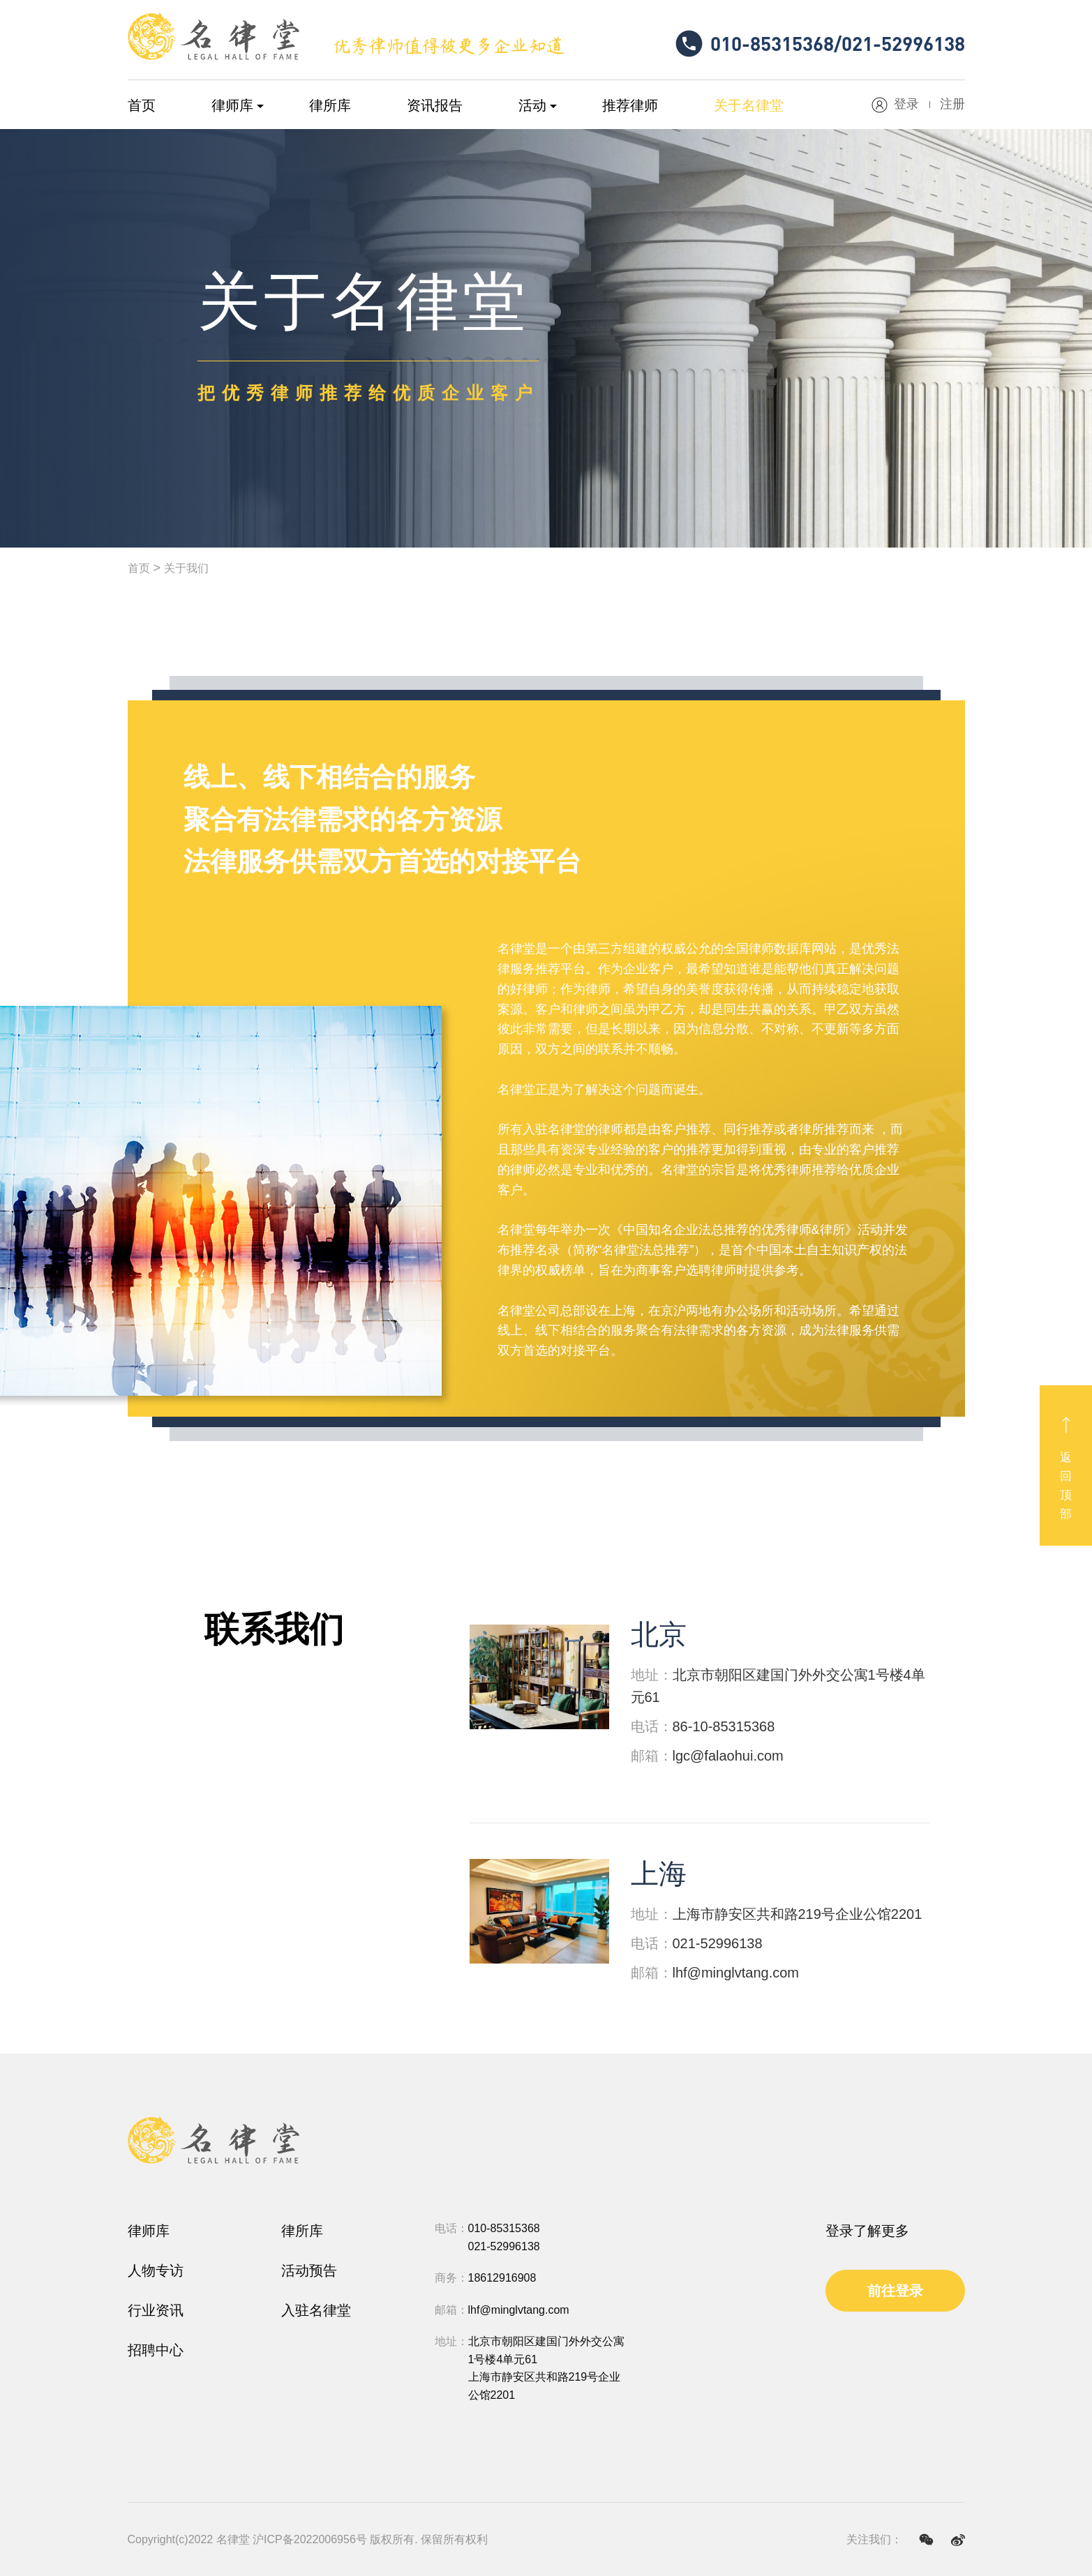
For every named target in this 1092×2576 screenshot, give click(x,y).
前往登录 (895, 2290)
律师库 (232, 105)
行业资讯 (156, 2310)
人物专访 (156, 2270)
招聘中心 (156, 2350)
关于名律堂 (749, 105)
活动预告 (309, 2270)
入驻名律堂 (316, 2310)
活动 (532, 105)
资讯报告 (435, 105)
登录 (906, 104)
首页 (142, 105)
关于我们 (186, 568)
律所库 (330, 105)
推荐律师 (630, 105)
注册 (952, 104)
